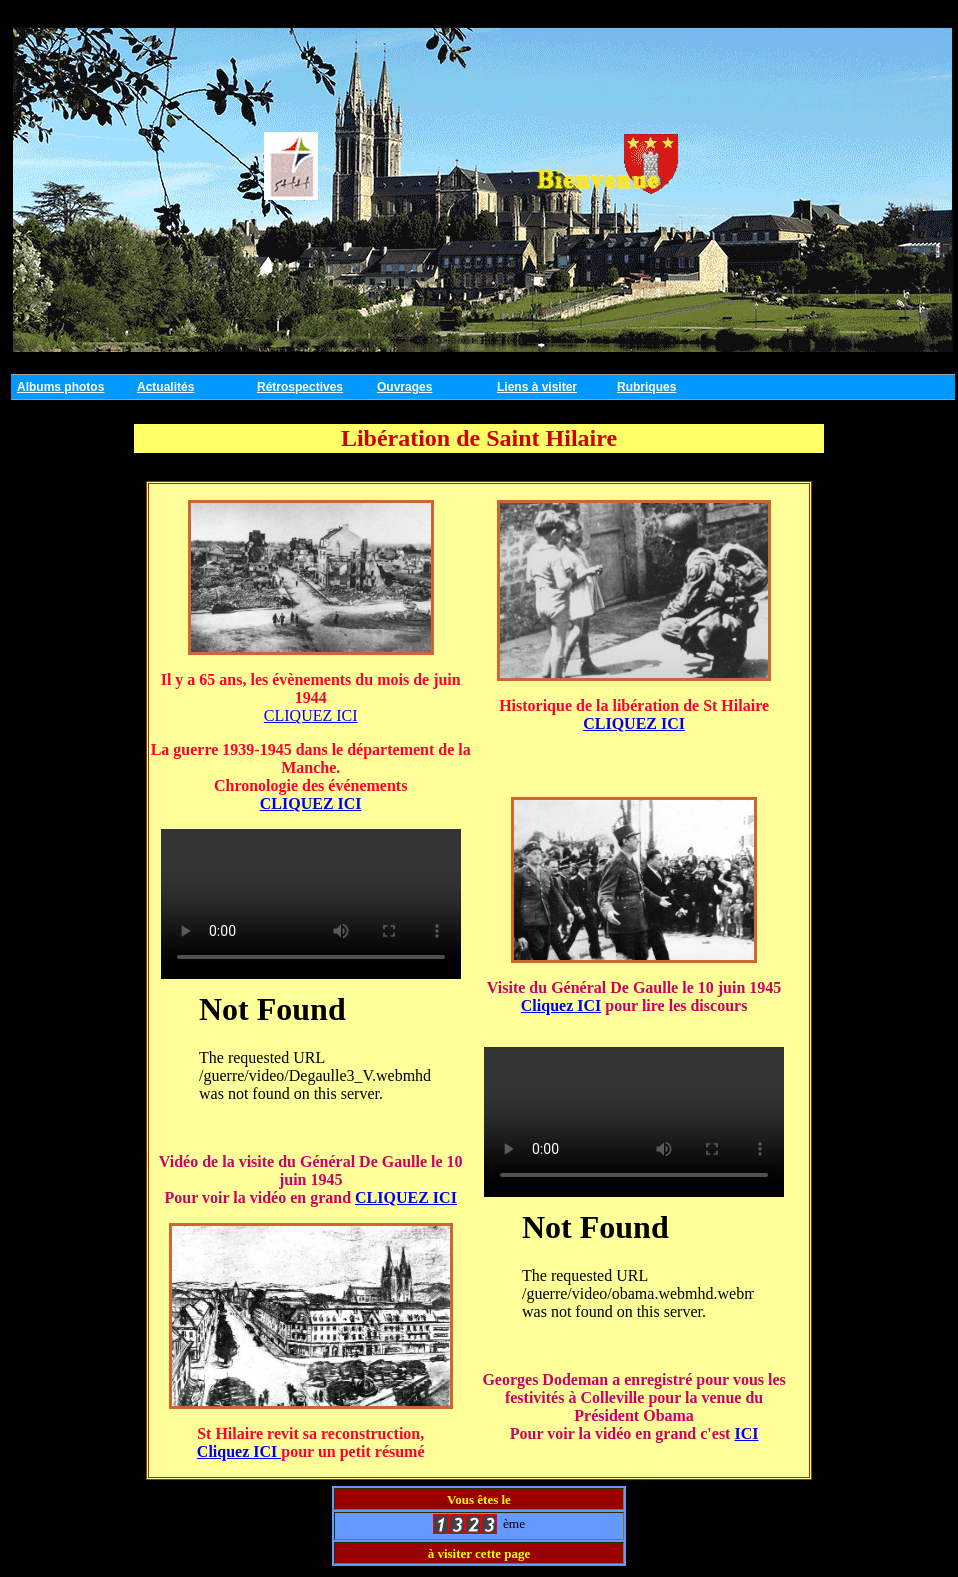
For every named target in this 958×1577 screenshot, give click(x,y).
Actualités (165, 387)
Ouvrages (404, 387)
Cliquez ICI (239, 1451)
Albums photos (60, 387)
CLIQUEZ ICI (311, 715)
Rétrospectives (300, 387)
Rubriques (646, 387)
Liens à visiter (537, 387)
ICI (746, 1433)
